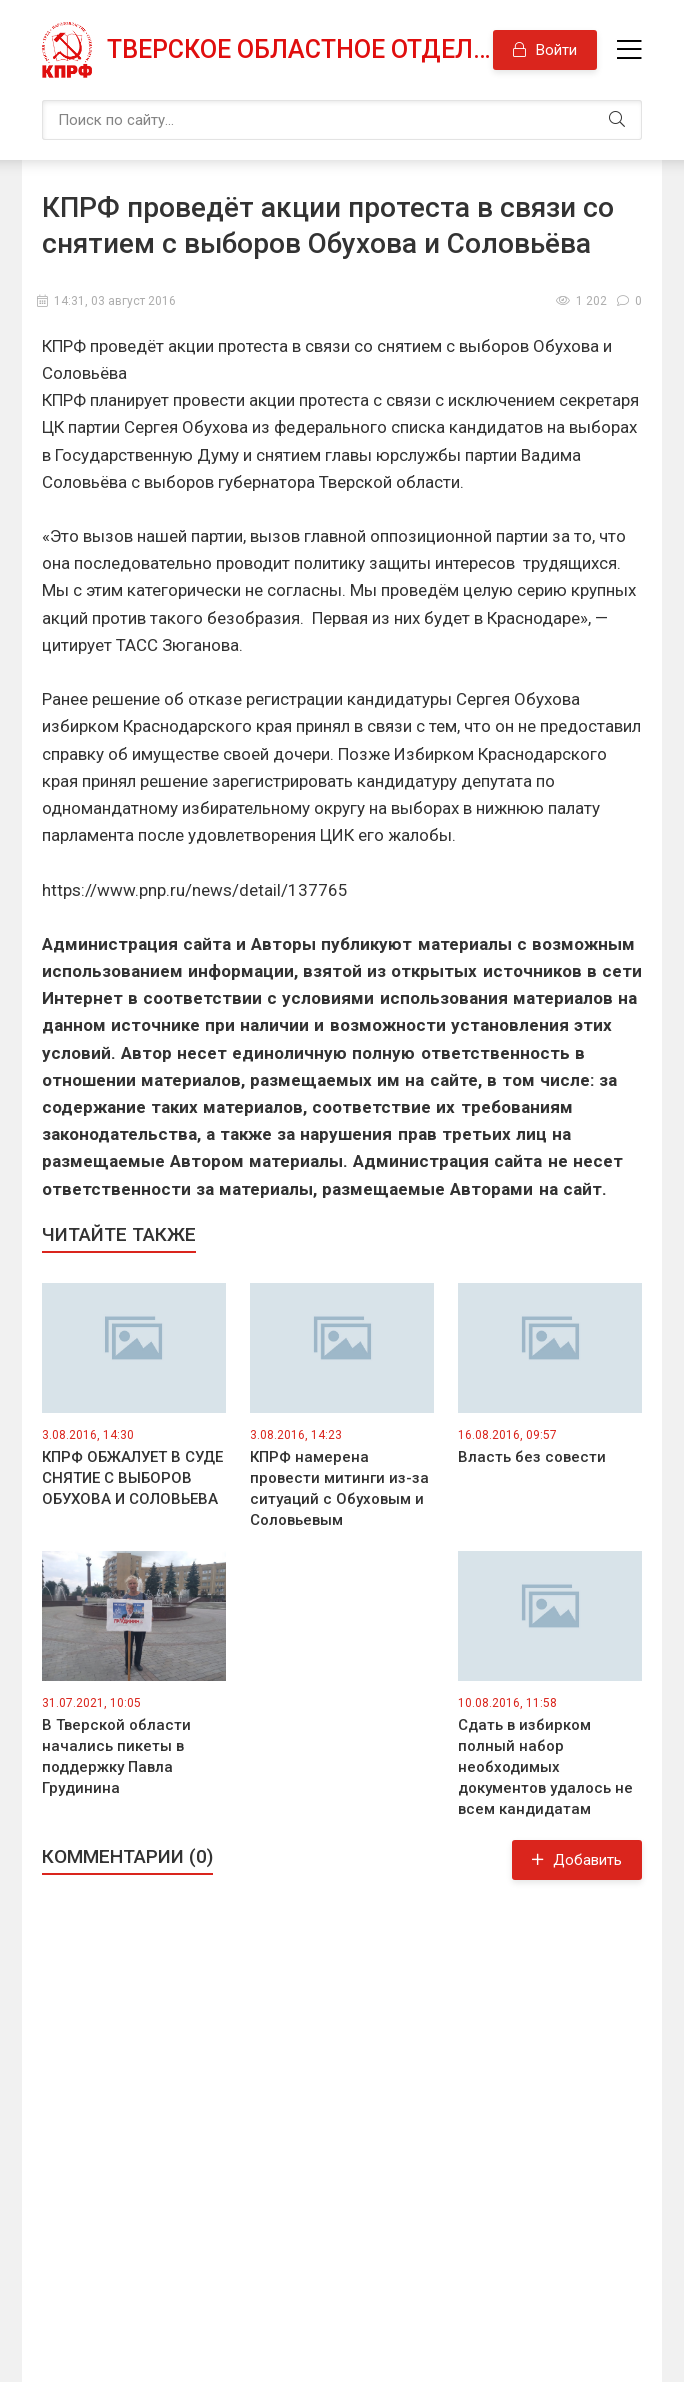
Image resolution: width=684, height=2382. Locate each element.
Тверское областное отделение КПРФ (300, 49)
